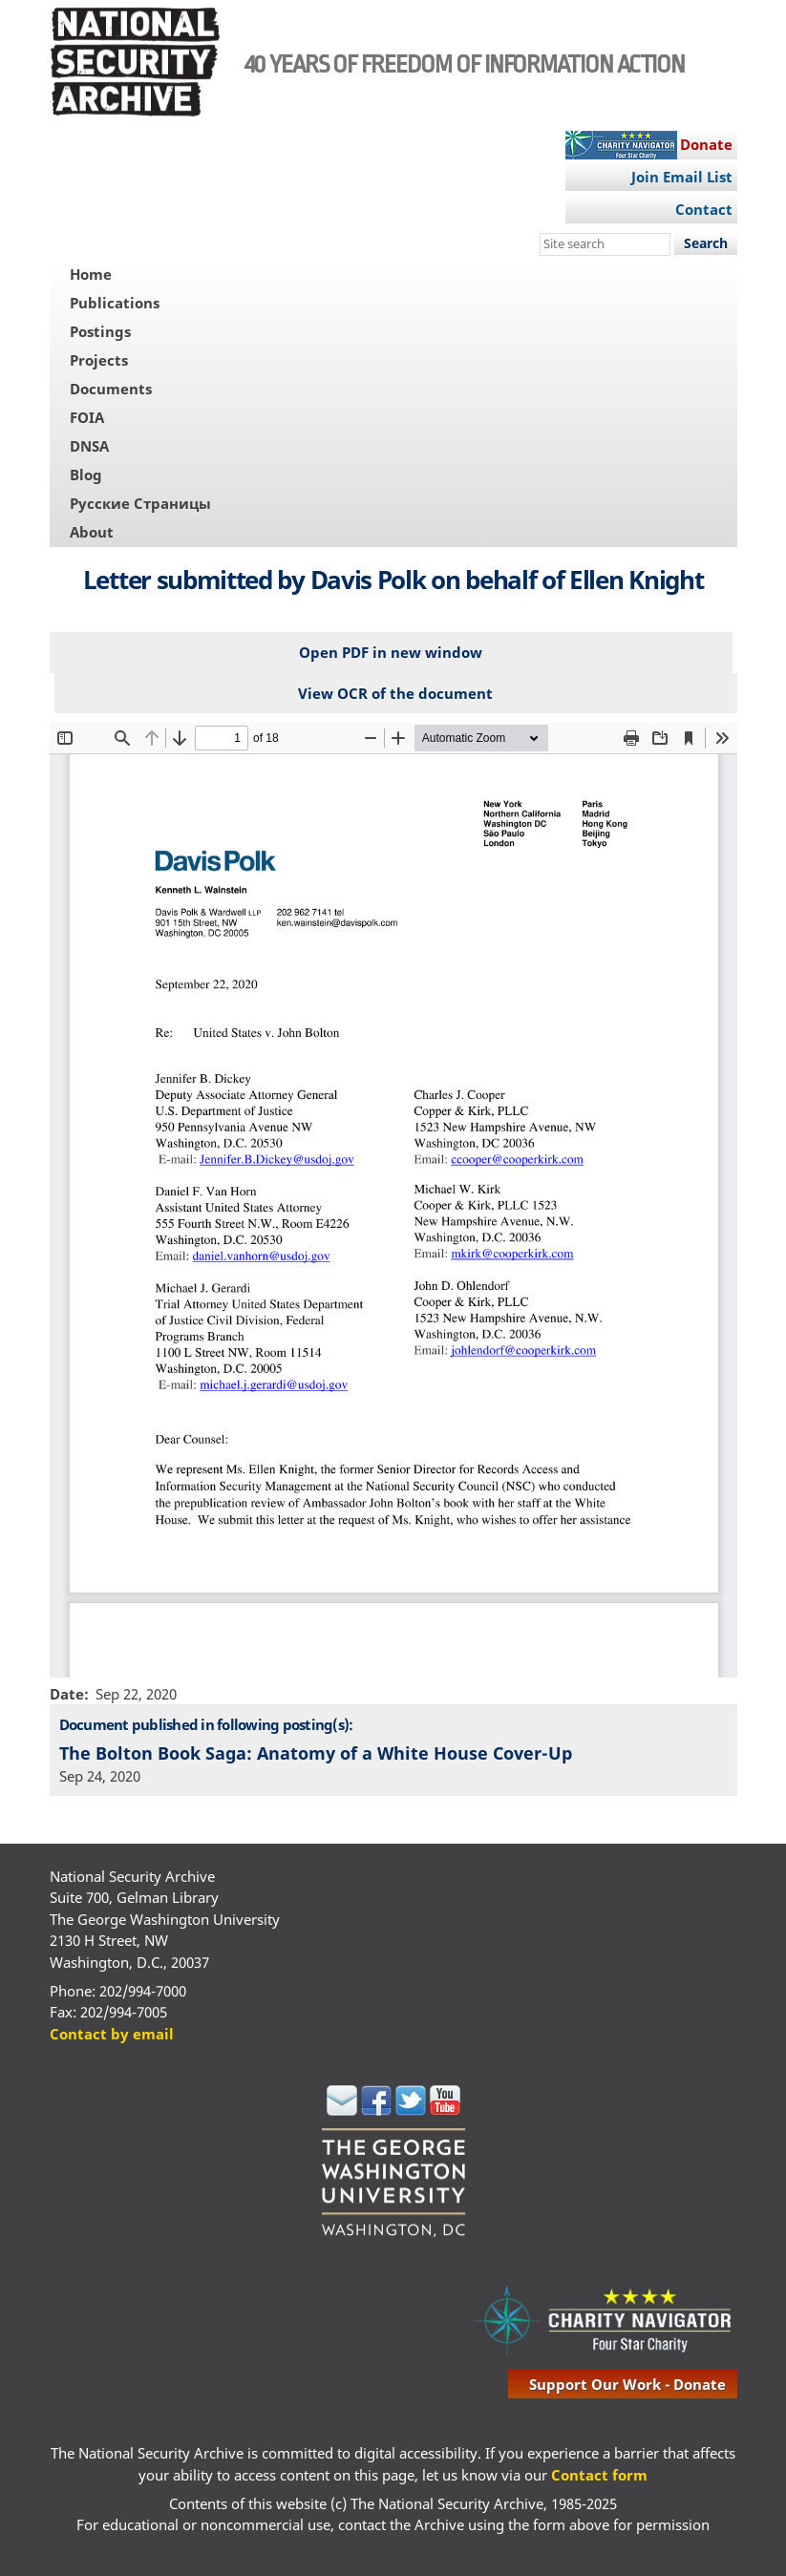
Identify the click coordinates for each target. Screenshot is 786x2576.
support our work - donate (627, 2384)
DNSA (89, 445)
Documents (111, 388)
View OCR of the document (395, 693)
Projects (99, 360)
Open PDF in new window (390, 652)
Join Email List (682, 176)
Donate (706, 144)
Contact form (599, 2474)
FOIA (87, 417)
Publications (114, 302)
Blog (86, 474)
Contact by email (112, 2033)
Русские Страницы (140, 503)
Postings (100, 331)
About (92, 531)
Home (91, 274)
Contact (704, 209)
